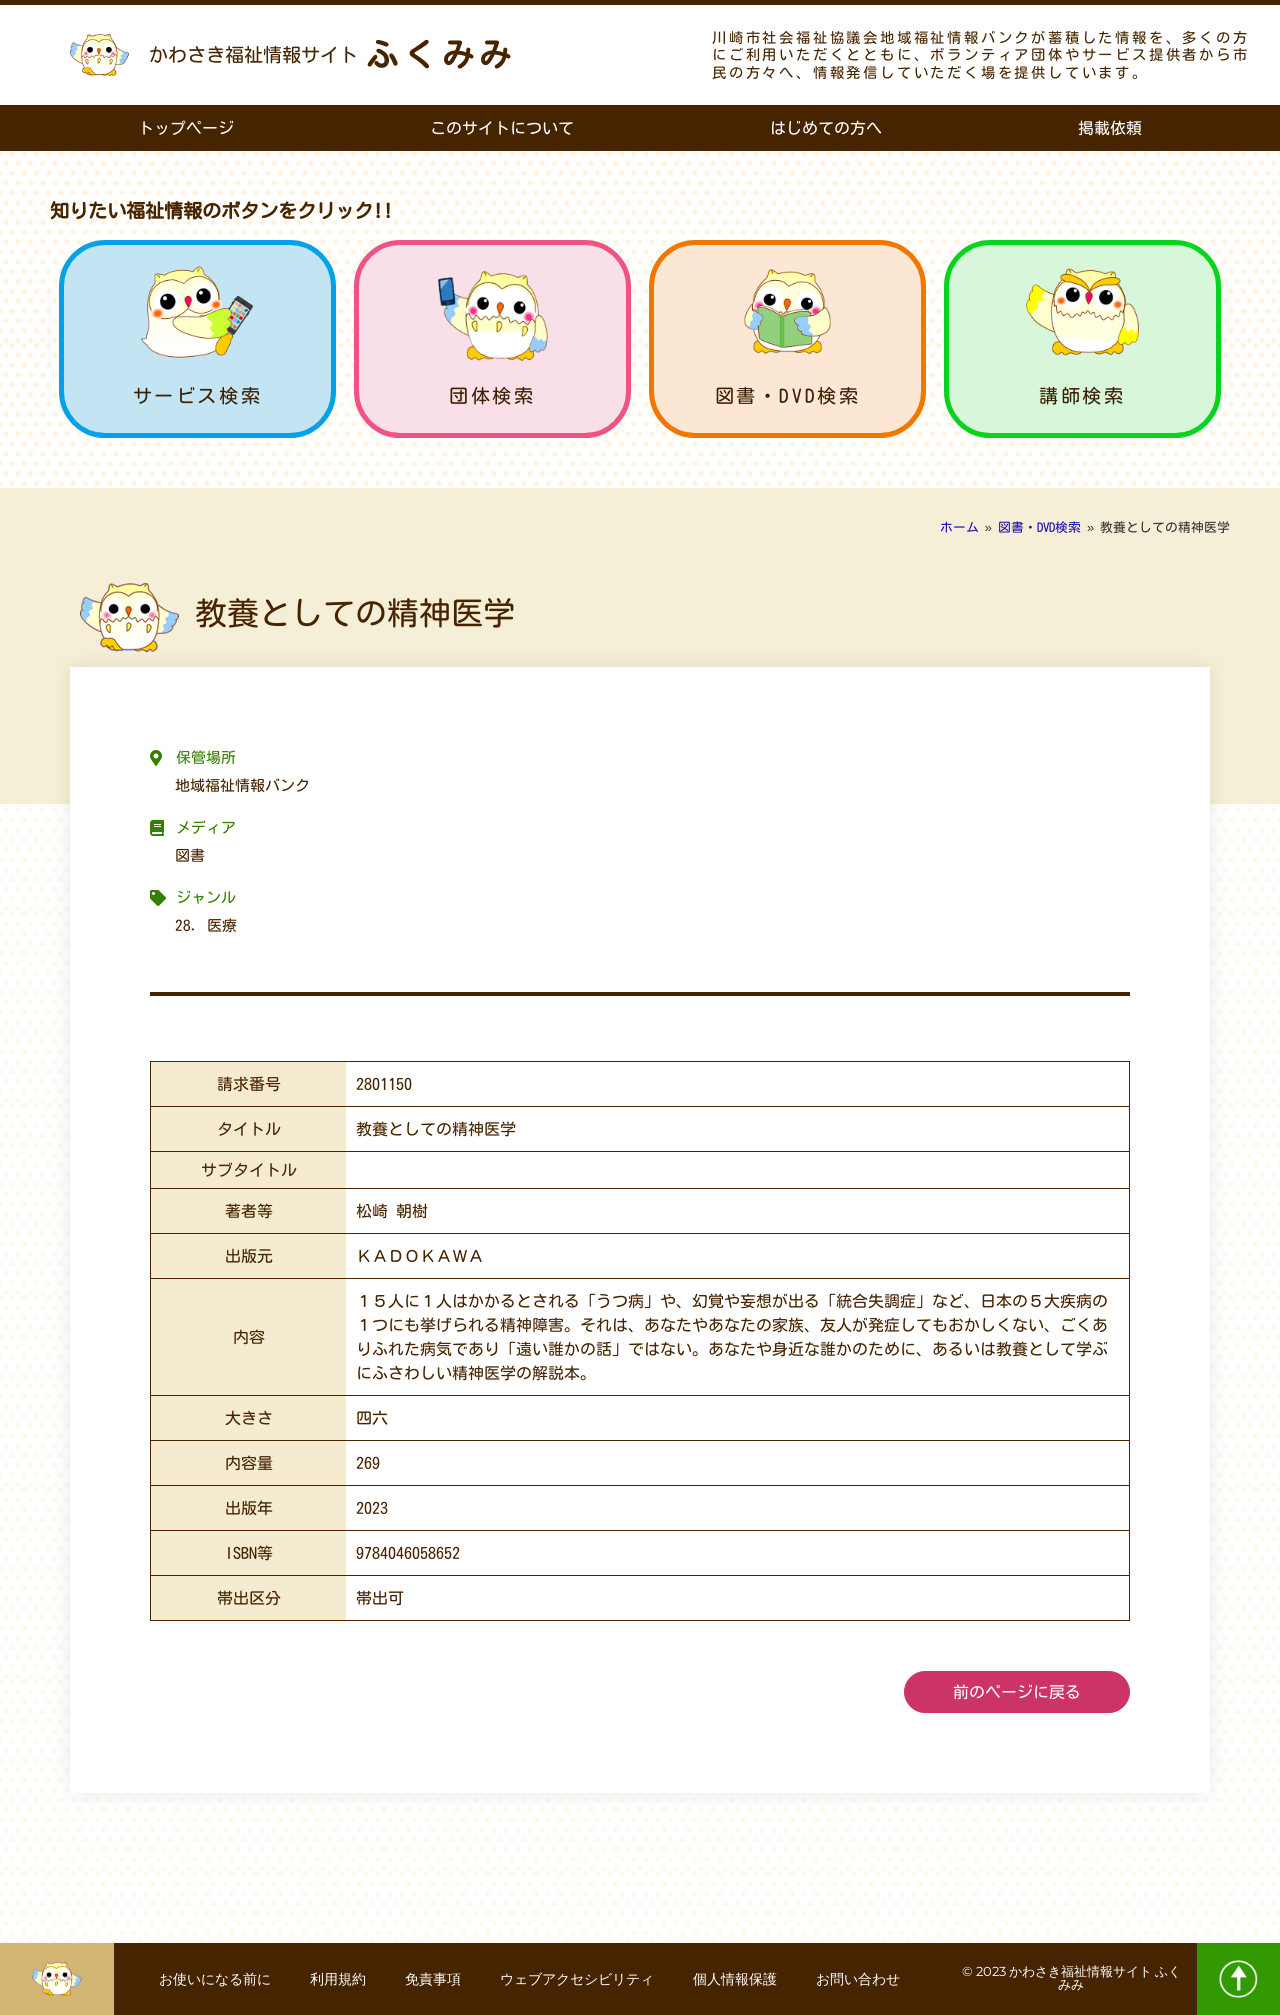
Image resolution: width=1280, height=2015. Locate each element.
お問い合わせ (861, 1979)
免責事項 (433, 1979)
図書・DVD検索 (788, 395)
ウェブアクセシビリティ (578, 1979)
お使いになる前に (213, 1979)
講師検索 (1082, 395)
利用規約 (337, 1979)
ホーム (959, 527)
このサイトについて (502, 128)
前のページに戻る (1017, 1692)
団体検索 (492, 395)
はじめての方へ (826, 128)
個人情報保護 (737, 1979)
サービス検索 (198, 395)
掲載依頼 (1110, 128)
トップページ (186, 128)
